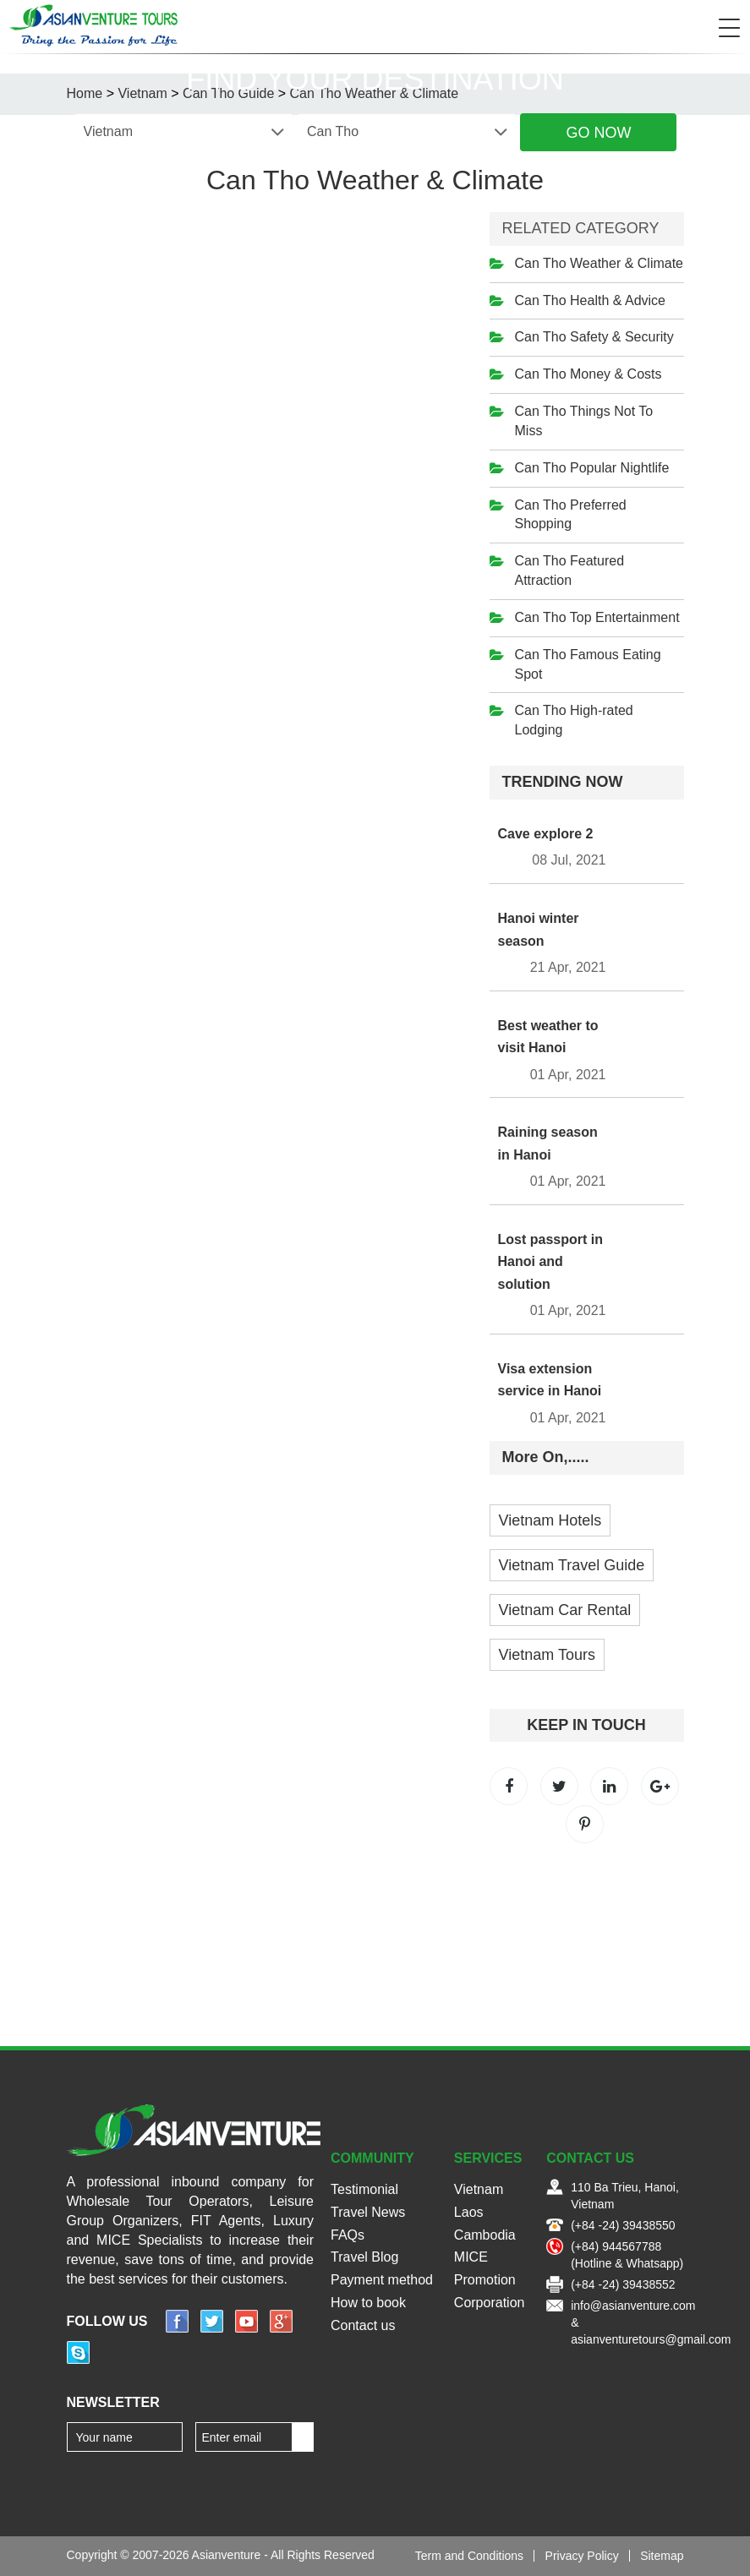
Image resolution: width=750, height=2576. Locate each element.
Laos (469, 2212)
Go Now (598, 132)
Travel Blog (364, 2257)
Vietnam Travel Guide (572, 1565)
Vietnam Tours (547, 1654)
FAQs (347, 2235)
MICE (471, 2257)
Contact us (363, 2325)
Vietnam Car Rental (565, 1610)
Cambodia (485, 2235)
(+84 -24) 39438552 (623, 2284)
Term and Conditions (469, 2555)
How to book (368, 2302)
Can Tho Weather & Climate (599, 263)
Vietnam (478, 2189)
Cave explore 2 (546, 834)
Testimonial (364, 2189)
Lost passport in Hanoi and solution (550, 1261)
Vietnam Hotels (550, 1520)
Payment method (382, 2280)
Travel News (368, 2212)
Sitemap (661, 2555)
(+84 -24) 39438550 (623, 2225)
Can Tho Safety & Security (594, 337)
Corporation (489, 2302)
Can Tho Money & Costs (588, 374)
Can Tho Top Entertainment (597, 617)
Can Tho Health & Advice (590, 300)
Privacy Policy (582, 2555)
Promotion (485, 2280)
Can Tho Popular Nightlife (592, 468)
